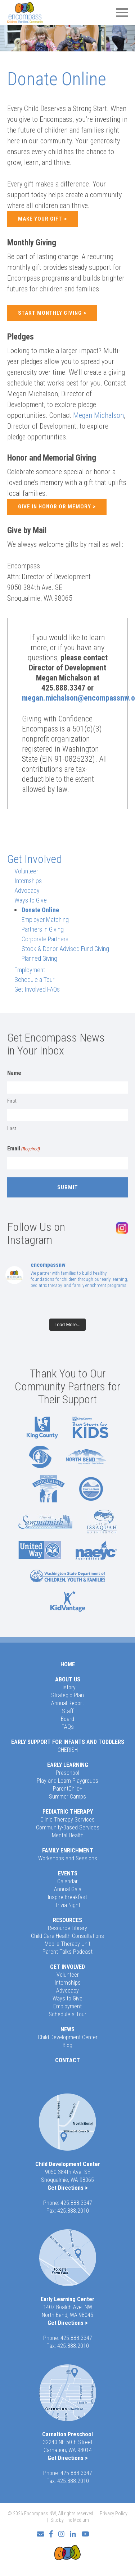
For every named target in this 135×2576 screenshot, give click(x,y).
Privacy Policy (113, 2513)
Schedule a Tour (34, 979)
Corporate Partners (45, 939)
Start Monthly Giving (50, 313)
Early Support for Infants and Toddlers (67, 1742)
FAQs (68, 1726)
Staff (67, 1711)
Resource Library (67, 1928)
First (12, 1101)
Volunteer (26, 871)
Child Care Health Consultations (67, 1936)
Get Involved (34, 859)
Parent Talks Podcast (67, 1951)
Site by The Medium (69, 2520)
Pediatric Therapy (67, 1811)
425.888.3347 (76, 2202)
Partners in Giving (43, 929)
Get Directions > (68, 2187)
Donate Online (40, 910)
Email (23, 1149)
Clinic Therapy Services (67, 1819)
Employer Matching (45, 919)
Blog (67, 2045)
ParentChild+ (67, 1788)
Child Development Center (68, 2037)
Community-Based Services (67, 1827)
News (67, 2029)
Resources (67, 1920)
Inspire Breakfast (67, 1897)
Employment (29, 970)
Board (67, 1719)
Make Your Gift (40, 219)
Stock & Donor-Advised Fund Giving (65, 948)
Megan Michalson (98, 415)
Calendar (67, 1881)
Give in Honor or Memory (54, 506)
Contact (67, 2060)
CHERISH (68, 1749)
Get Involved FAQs (37, 989)
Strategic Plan (67, 1695)
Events (67, 1873)
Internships (28, 881)
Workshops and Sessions (67, 1858)
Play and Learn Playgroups (67, 1780)
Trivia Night (67, 1905)
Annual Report (67, 1703)
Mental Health (68, 1835)
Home (67, 1664)
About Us (67, 1679)
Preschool (67, 1772)
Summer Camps (67, 1796)
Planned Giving (39, 958)
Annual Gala (67, 1889)
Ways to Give (30, 900)
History (67, 1687)
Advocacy (27, 890)
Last (11, 1128)
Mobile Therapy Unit (67, 1943)
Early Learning (67, 1765)
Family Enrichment (67, 1850)
